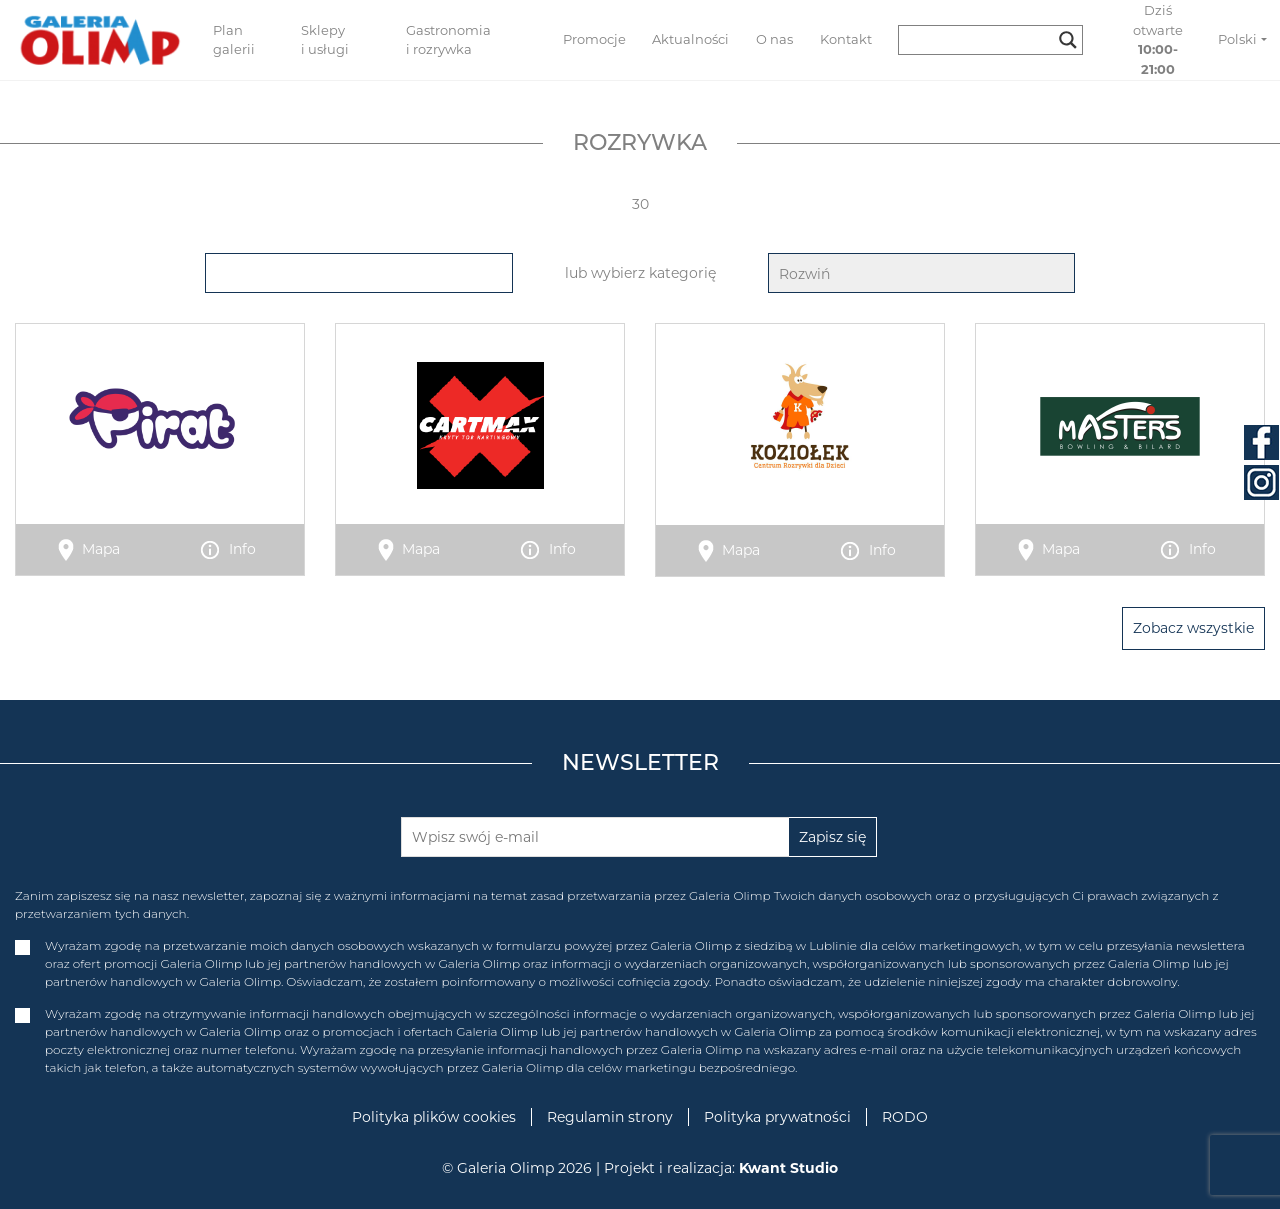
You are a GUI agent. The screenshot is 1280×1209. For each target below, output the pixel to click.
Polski (1237, 39)
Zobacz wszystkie (1193, 628)
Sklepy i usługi (325, 40)
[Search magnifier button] (1068, 40)
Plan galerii (234, 40)
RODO (905, 1117)
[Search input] (981, 40)
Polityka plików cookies (434, 1117)
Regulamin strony (610, 1117)
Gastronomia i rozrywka (448, 40)
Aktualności (690, 39)
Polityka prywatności (777, 1117)
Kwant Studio (788, 1168)
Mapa (101, 549)
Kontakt (846, 39)
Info (242, 549)
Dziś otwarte (1158, 39)
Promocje (594, 39)
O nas (774, 39)
